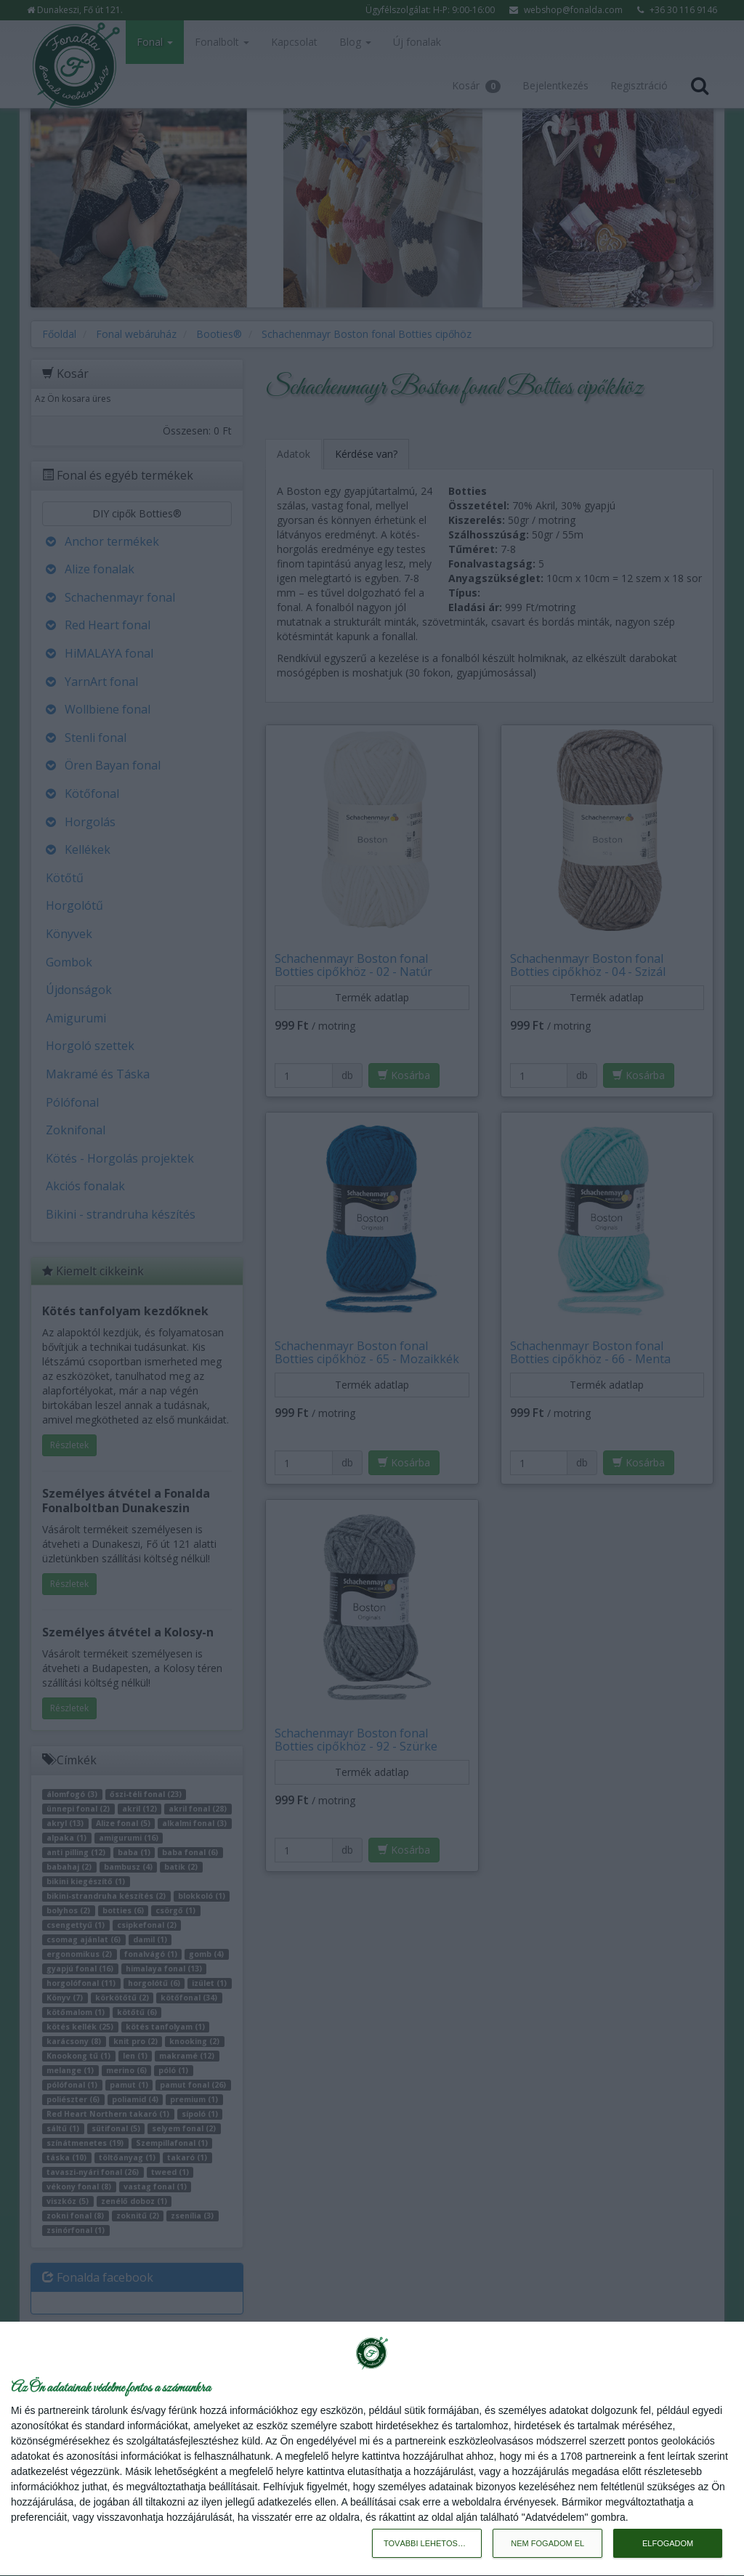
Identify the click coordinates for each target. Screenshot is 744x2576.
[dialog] (372, 2449)
